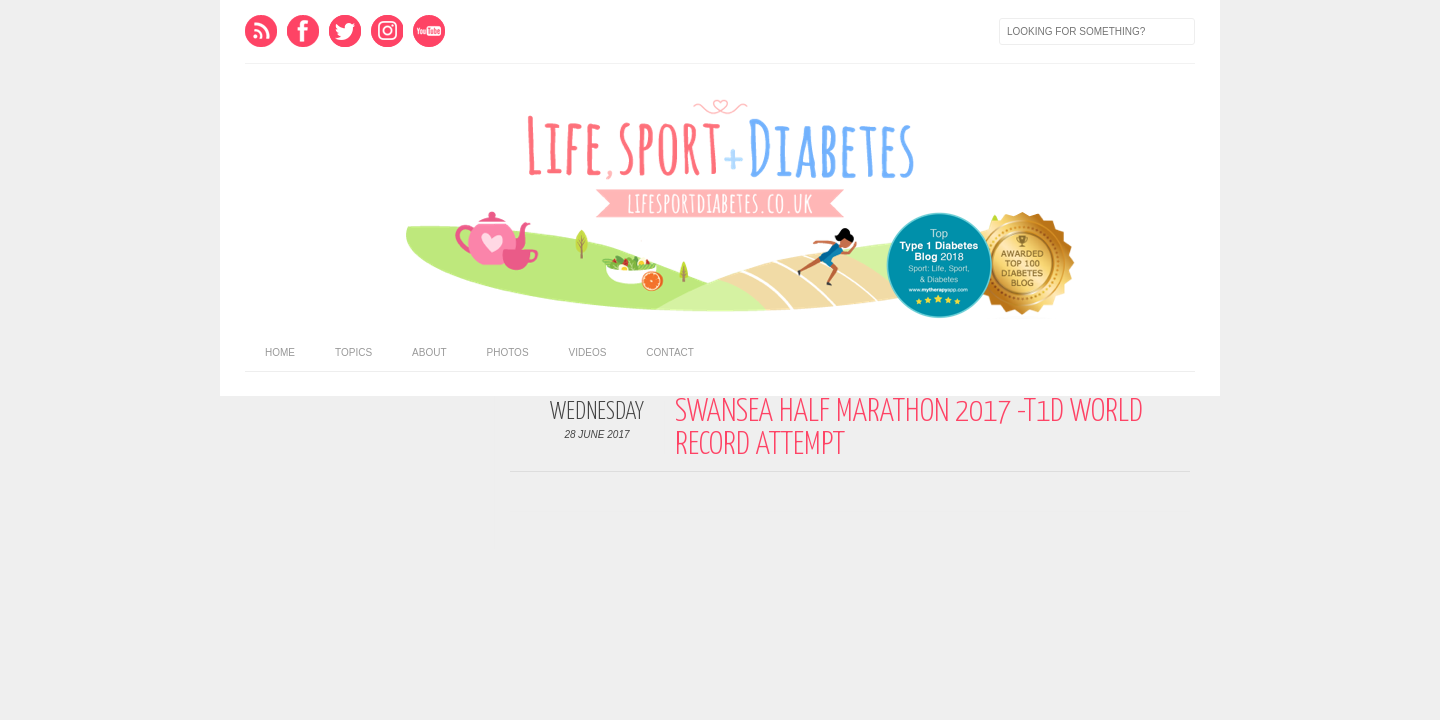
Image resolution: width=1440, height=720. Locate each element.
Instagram (387, 31)
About (429, 352)
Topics (353, 352)
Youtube (429, 31)
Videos (588, 352)
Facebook (303, 31)
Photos (508, 352)
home (280, 352)
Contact (670, 352)
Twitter (345, 31)
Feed (261, 31)
